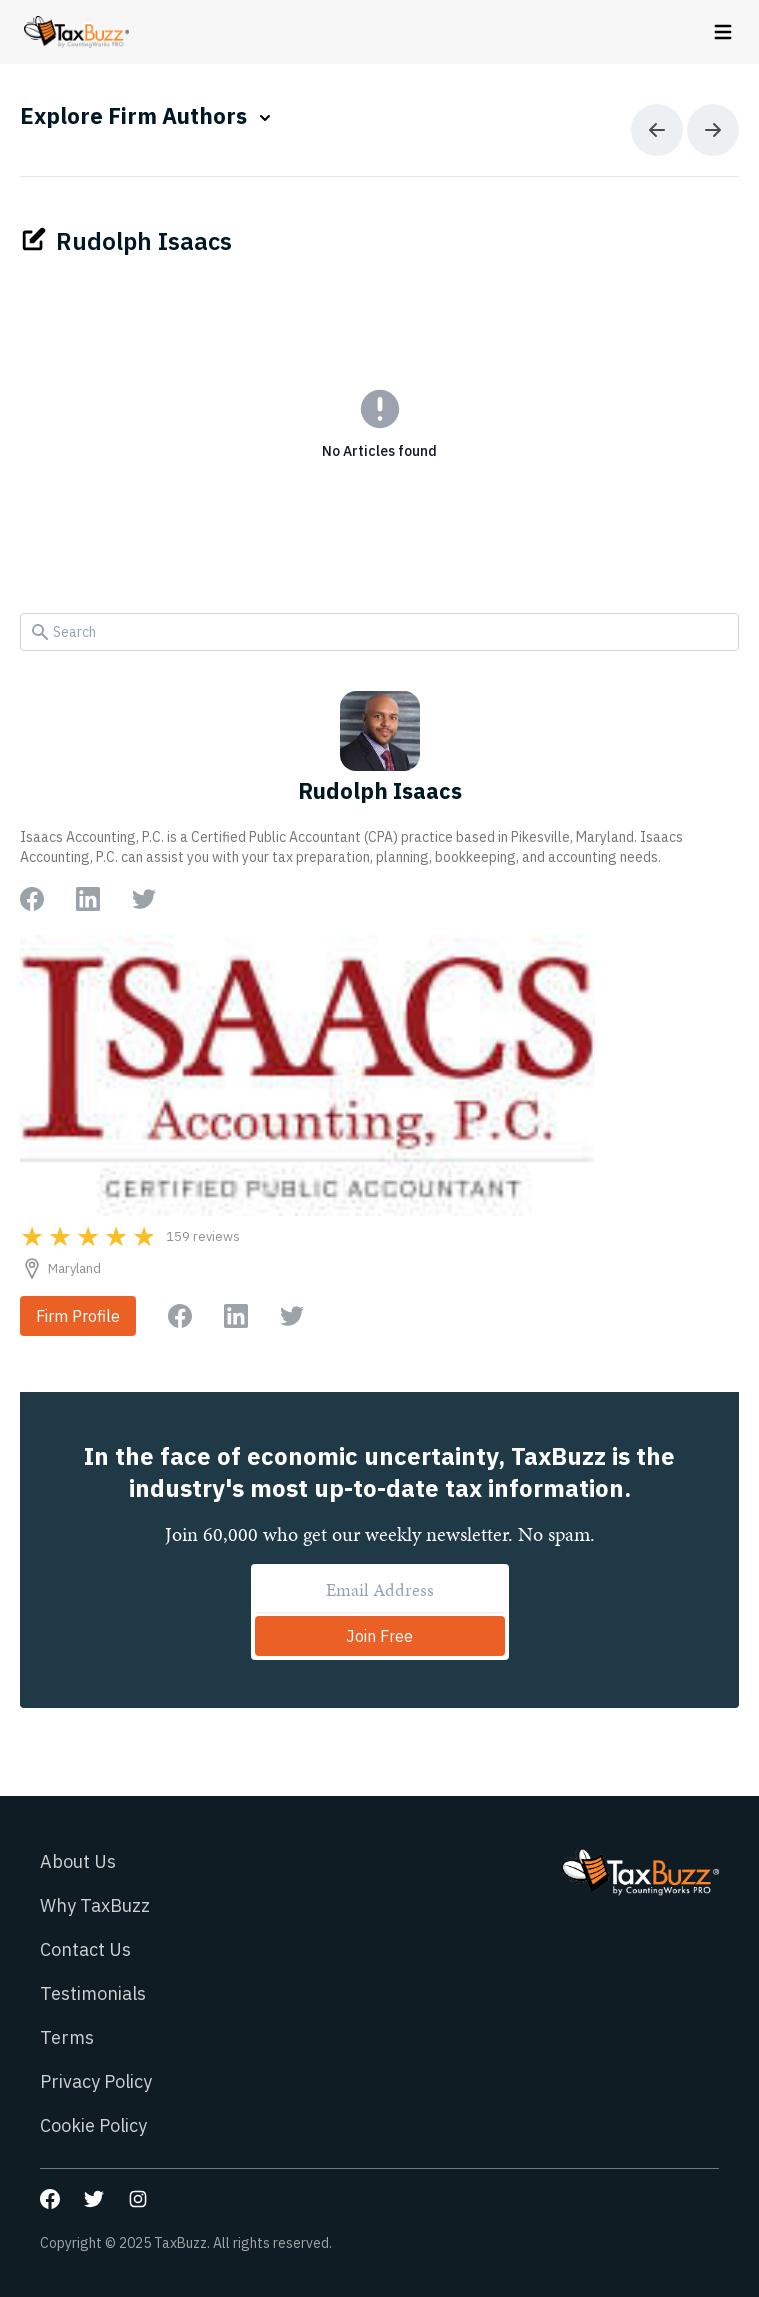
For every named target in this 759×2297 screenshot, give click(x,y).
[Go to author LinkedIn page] (88, 899)
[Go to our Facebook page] (50, 2199)
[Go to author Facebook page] (32, 899)
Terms (67, 2037)
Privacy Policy (96, 2081)
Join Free (379, 1636)
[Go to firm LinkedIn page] (236, 1316)
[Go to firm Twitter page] (292, 1316)
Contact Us (85, 1949)
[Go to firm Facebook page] (180, 1316)
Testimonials (93, 1993)
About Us (78, 1861)
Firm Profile (78, 1316)
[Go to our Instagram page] (138, 2199)
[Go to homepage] (76, 32)
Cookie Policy (93, 2125)
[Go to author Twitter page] (144, 899)
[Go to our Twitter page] (94, 2199)
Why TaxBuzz (95, 1905)
